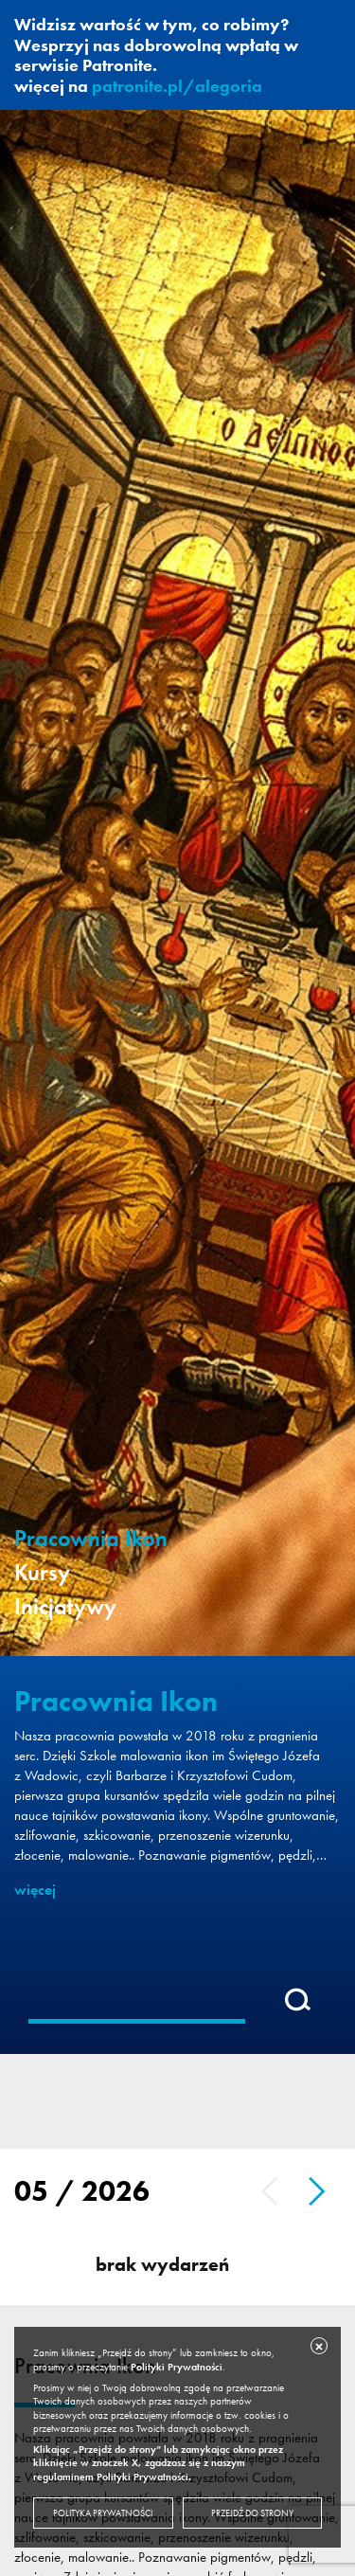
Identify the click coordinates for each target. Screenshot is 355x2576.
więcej (35, 1890)
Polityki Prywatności (176, 2366)
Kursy (42, 1572)
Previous (269, 2191)
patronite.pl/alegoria (177, 86)
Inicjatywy (65, 1606)
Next (317, 2191)
